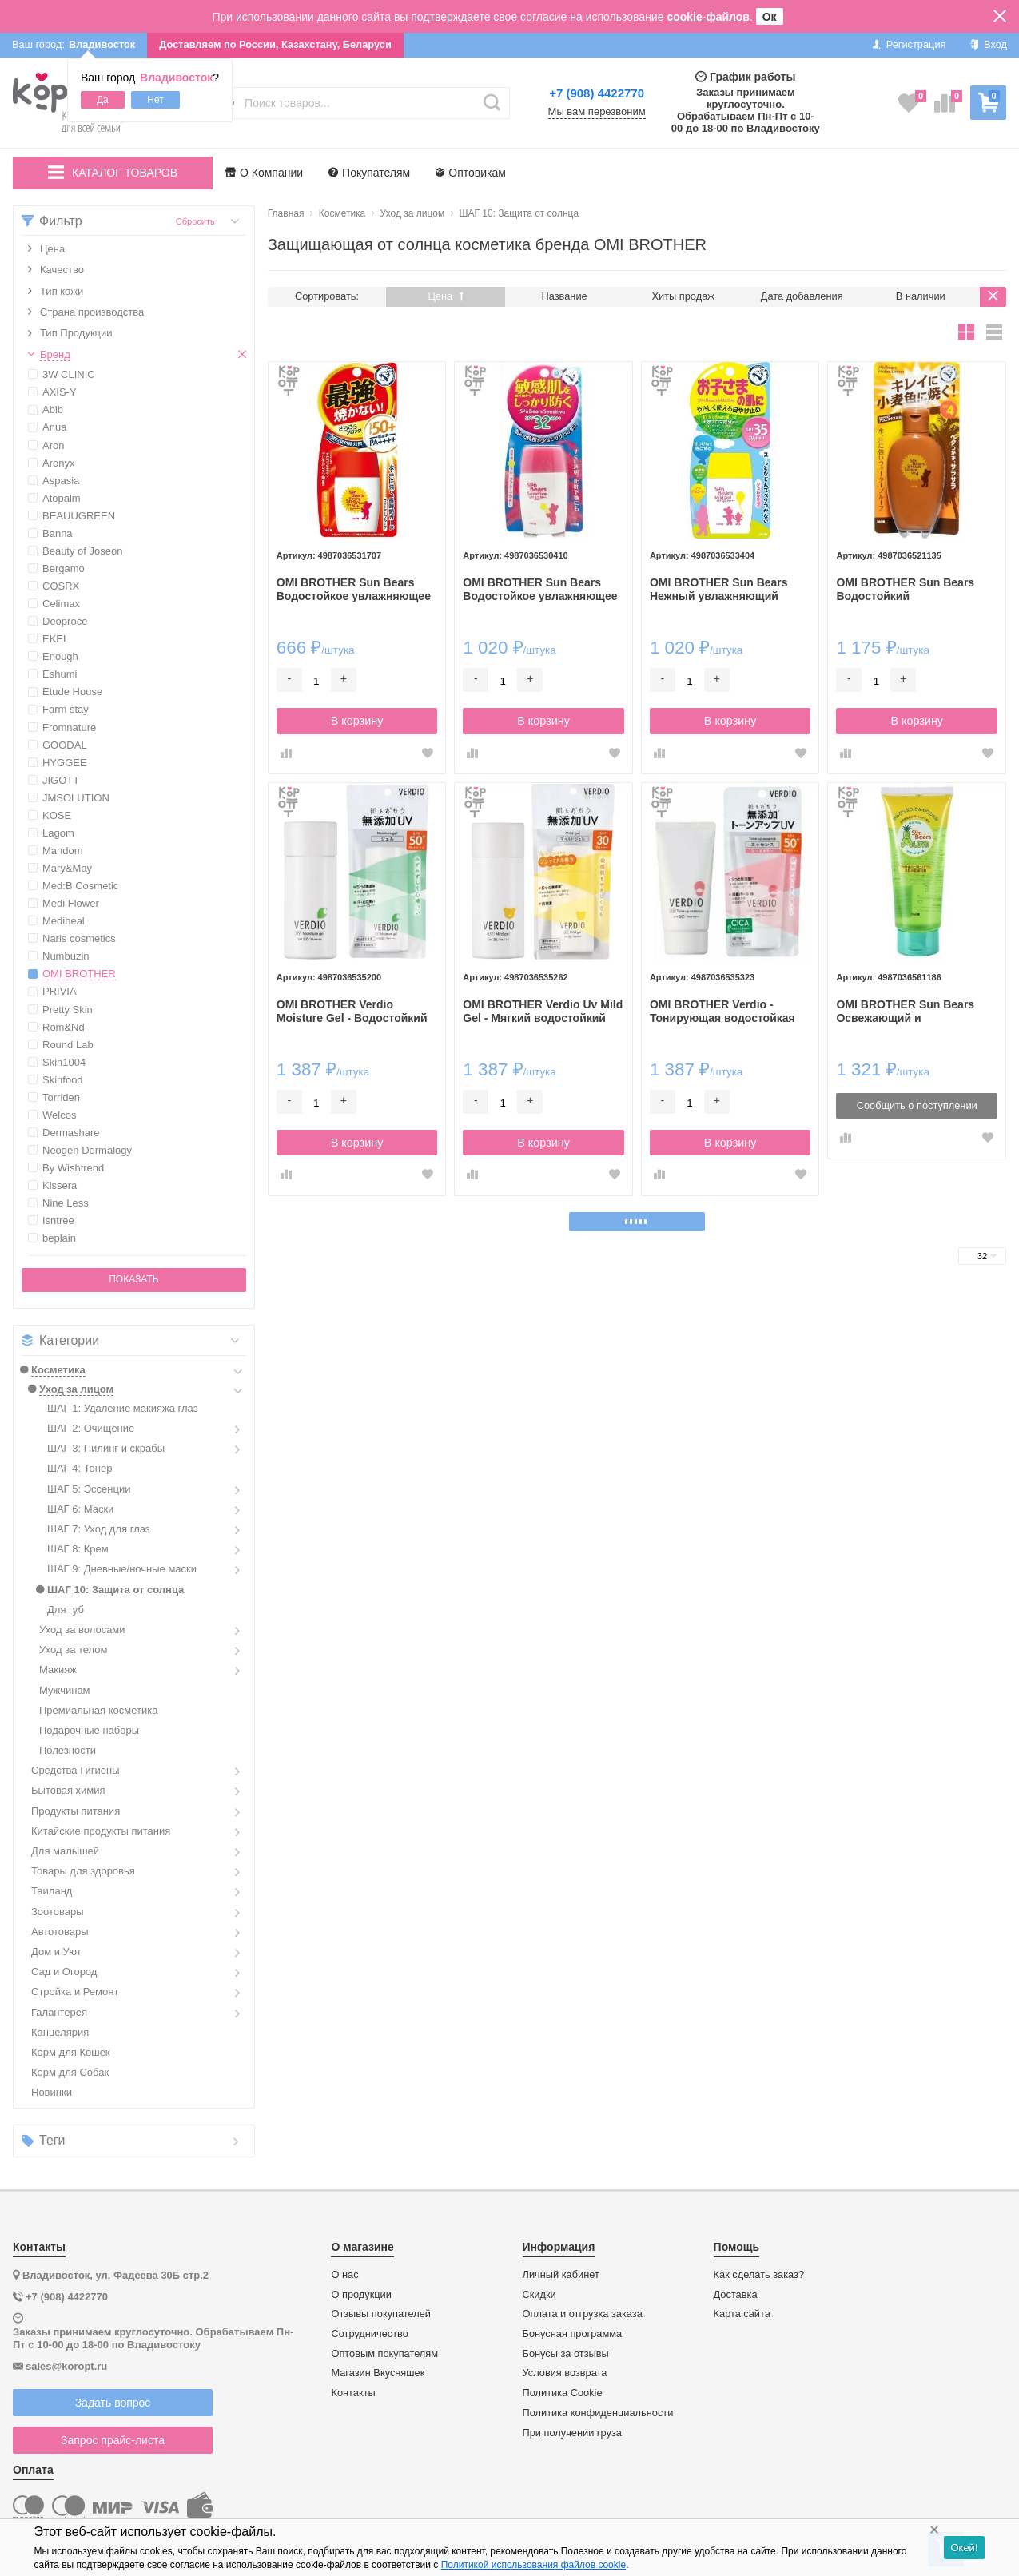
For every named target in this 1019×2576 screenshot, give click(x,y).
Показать (133, 1279)
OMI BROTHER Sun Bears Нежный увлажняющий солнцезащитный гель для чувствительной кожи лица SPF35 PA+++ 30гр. (725, 589)
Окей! (963, 2548)
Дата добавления (802, 296)
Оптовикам (471, 172)
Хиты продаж (683, 296)
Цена (445, 296)
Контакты (353, 2393)
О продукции (361, 2294)
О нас (344, 2274)
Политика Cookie (563, 2393)
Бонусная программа (573, 2333)
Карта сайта (742, 2314)
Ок (769, 16)
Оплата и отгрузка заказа (583, 2314)
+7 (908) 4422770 (596, 93)
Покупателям (369, 172)
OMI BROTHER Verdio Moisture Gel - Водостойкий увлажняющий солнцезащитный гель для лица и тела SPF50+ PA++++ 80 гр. (353, 1011)
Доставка (736, 2294)
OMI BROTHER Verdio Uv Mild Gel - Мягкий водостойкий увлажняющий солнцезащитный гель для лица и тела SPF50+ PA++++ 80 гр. (543, 1011)
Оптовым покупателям (384, 2353)
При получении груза (572, 2433)
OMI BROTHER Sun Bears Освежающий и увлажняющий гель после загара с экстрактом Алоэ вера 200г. (908, 1011)
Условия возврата (565, 2373)
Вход (988, 44)
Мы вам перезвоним (597, 111)
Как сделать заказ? (759, 2274)
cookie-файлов (708, 16)
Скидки (539, 2294)
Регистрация (909, 44)
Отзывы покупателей (381, 2314)
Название (564, 296)
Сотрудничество (369, 2333)
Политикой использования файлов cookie (533, 2564)
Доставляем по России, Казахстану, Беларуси (275, 44)
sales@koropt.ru (66, 2366)
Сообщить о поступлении (917, 1105)
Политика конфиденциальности (598, 2413)
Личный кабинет (561, 2274)
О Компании (264, 172)
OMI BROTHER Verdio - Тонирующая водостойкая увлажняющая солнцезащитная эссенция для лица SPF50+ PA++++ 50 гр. (727, 1011)
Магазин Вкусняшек (377, 2373)
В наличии (920, 296)
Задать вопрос (113, 2402)
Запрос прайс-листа (113, 2440)
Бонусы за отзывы (566, 2353)
